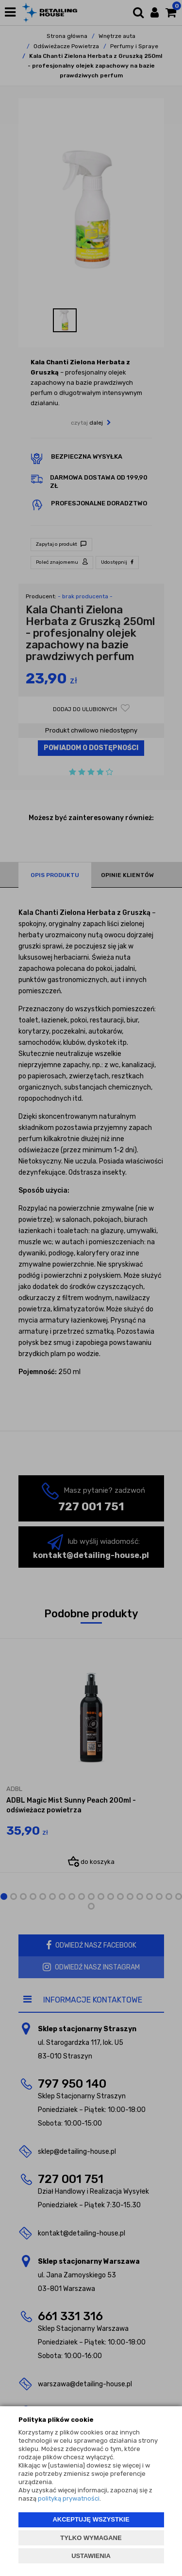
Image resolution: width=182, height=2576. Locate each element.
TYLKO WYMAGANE (90, 2537)
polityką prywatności (68, 2498)
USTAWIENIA (91, 2555)
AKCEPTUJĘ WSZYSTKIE (90, 2519)
